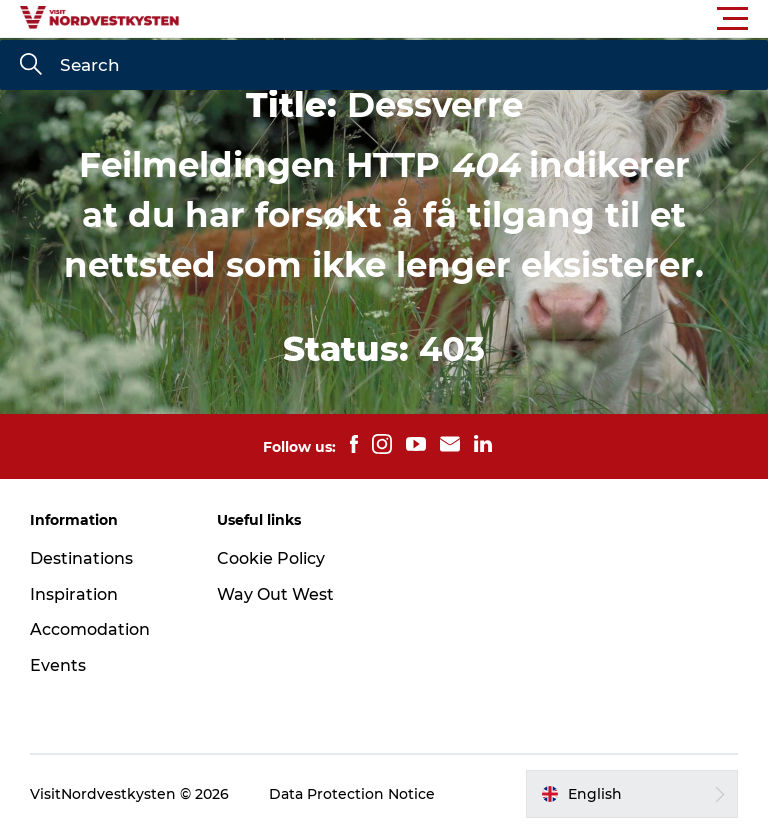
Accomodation (90, 629)
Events (58, 665)
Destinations (81, 558)
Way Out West (275, 594)
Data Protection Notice (352, 794)
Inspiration (74, 594)
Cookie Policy (271, 558)
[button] (474, 19)
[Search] (31, 66)
